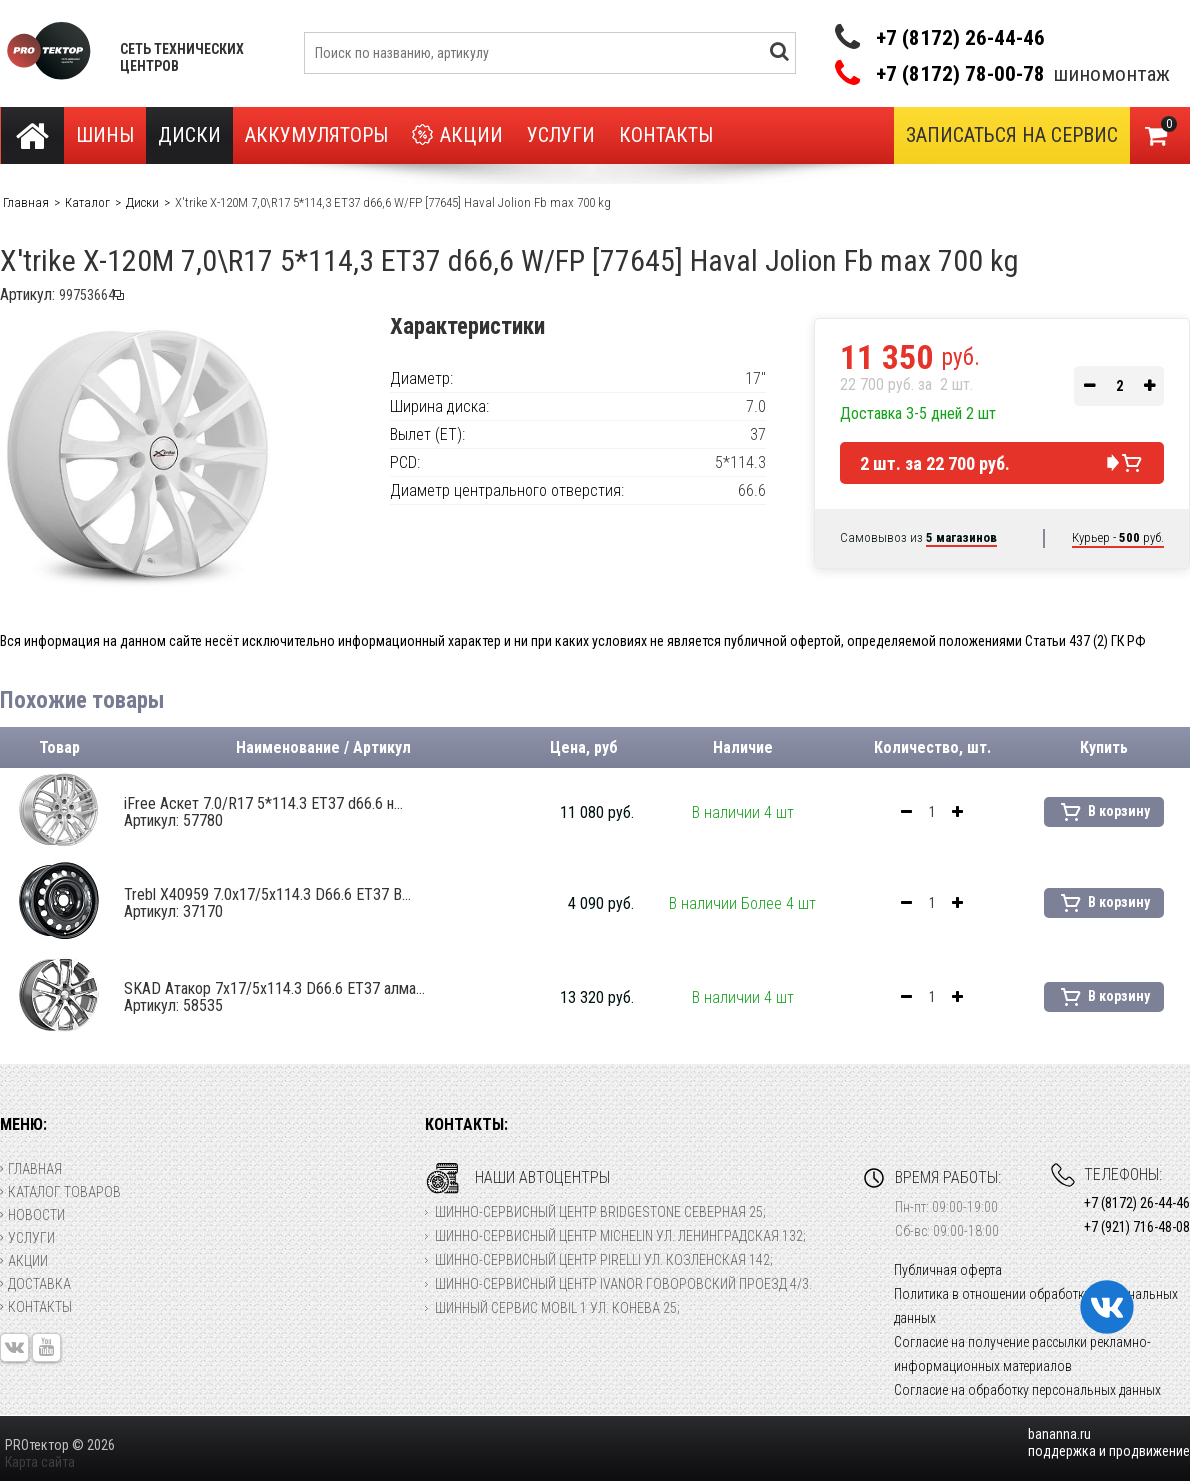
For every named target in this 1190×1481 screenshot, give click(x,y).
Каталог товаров (60, 1192)
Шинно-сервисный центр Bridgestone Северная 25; (600, 1212)
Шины (105, 135)
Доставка (35, 1284)
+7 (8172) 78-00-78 (960, 74)
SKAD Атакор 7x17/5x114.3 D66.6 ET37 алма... (274, 997)
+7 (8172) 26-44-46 (960, 38)
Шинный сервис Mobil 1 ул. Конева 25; (557, 1308)
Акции (457, 135)
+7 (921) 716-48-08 (1137, 1227)
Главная (31, 1169)
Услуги (561, 135)
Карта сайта (40, 1462)
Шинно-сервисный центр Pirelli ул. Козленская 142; (604, 1260)
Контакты (666, 135)
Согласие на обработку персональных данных (1027, 1390)
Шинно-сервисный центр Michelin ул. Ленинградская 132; (620, 1236)
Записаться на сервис (1012, 135)
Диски (189, 135)
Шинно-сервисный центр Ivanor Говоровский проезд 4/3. (623, 1284)
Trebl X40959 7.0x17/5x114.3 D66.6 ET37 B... (267, 903)
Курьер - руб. (1118, 537)
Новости (32, 1215)
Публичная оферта (948, 1270)
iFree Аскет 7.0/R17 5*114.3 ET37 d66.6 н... (263, 812)
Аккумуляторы (316, 135)
